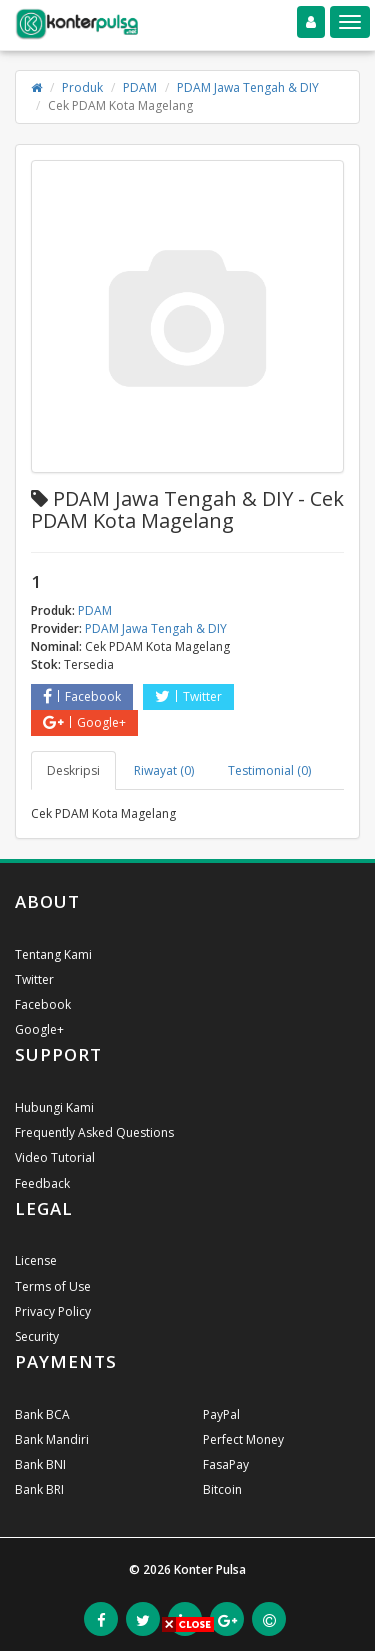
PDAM (140, 87)
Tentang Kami (53, 954)
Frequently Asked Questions (94, 1132)
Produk (82, 87)
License (36, 1260)
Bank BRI (39, 1489)
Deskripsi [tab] (73, 770)
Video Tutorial (55, 1157)
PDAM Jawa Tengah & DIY (248, 87)
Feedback (42, 1183)
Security (37, 1336)
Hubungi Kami (54, 1107)
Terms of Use (53, 1286)
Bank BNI (40, 1464)
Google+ (84, 722)
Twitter (188, 696)
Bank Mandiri (52, 1439)
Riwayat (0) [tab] (164, 770)
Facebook (82, 696)
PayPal (221, 1414)
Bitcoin (222, 1489)
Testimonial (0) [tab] (269, 770)
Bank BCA (42, 1414)
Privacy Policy (53, 1311)
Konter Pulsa (210, 1569)
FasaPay (226, 1464)
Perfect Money (243, 1439)
